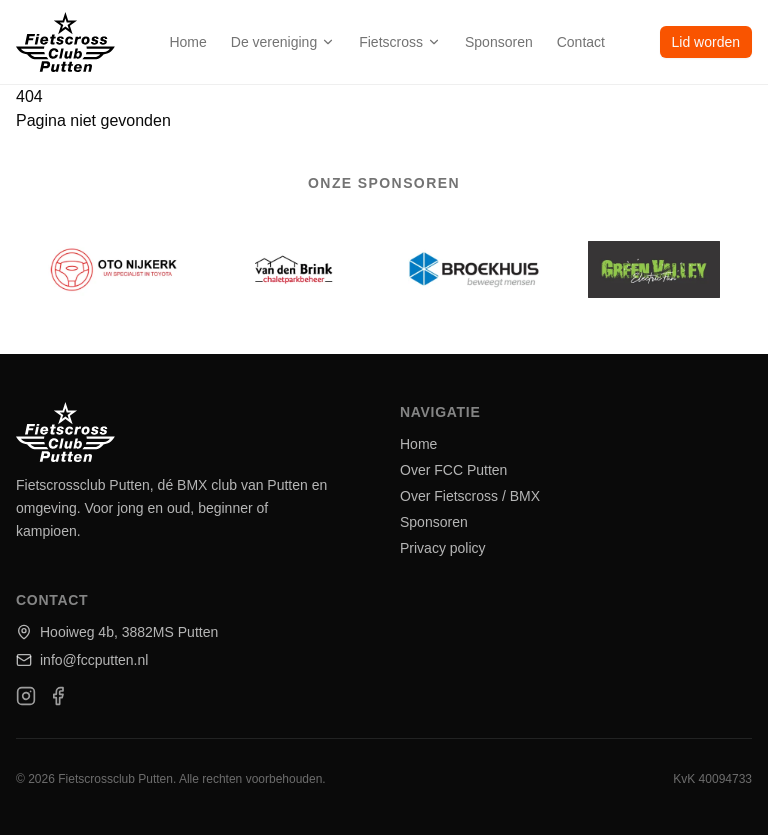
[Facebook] (58, 696)
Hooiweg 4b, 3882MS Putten (117, 632)
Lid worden (706, 42)
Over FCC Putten (453, 470)
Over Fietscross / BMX (470, 496)
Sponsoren (499, 42)
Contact (581, 42)
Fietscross (400, 42)
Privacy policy (443, 548)
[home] (65, 42)
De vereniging (283, 42)
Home (187, 42)
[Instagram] (26, 696)
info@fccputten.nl (82, 660)
